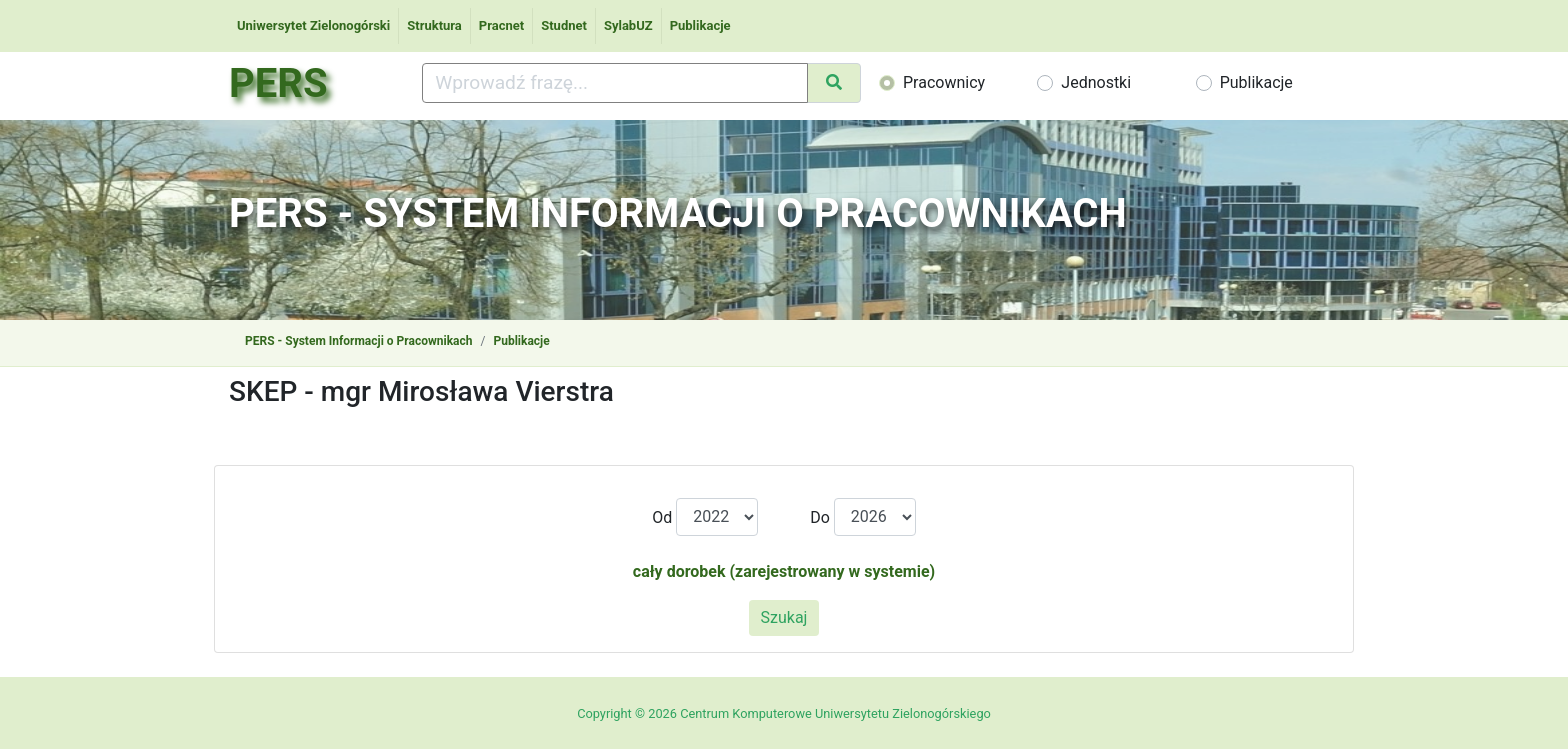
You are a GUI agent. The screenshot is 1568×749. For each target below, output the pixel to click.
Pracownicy (944, 82)
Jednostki (1096, 82)
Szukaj (784, 617)
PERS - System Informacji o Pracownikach (358, 341)
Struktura (434, 25)
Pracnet (501, 25)
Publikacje (700, 25)
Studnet (564, 25)
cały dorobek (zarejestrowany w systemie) (784, 571)
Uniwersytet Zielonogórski (313, 25)
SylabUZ (628, 25)
